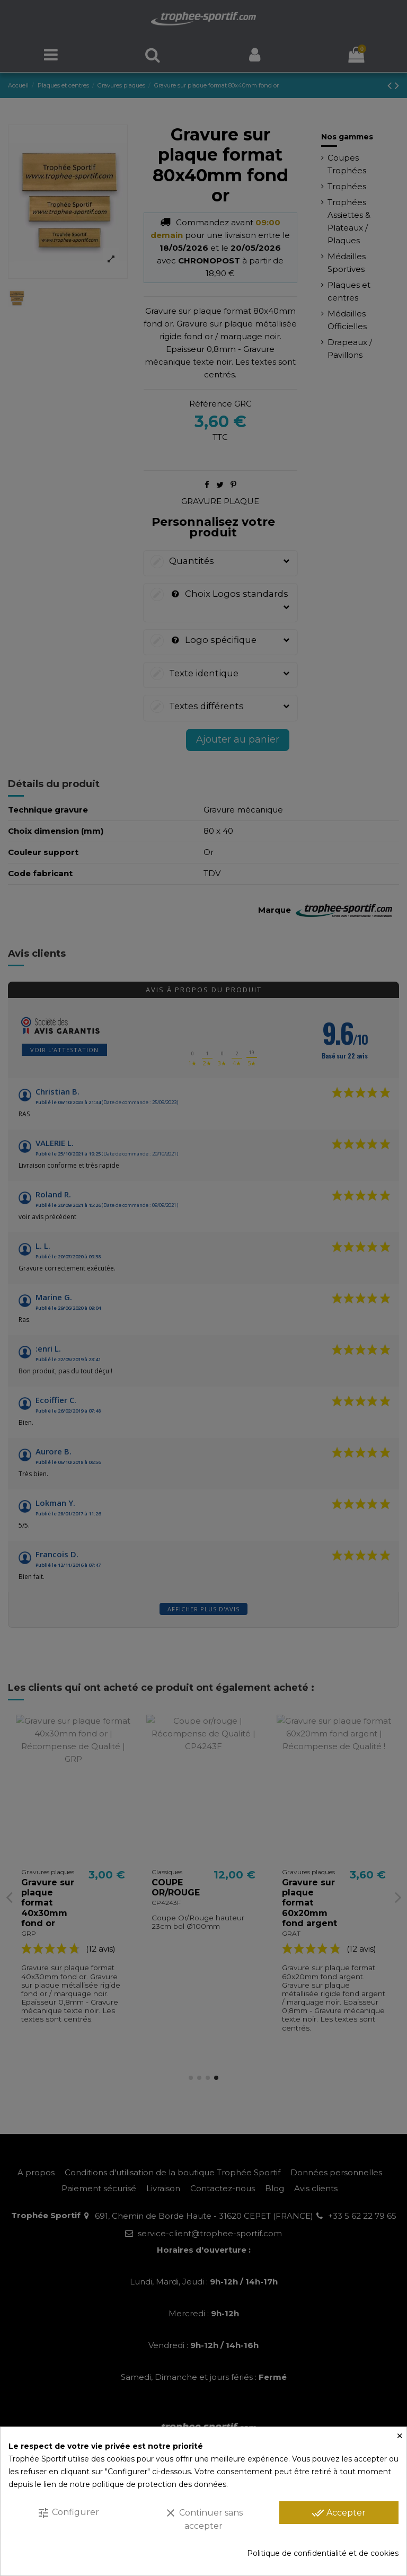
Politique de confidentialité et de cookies (323, 2553)
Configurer (68, 2513)
